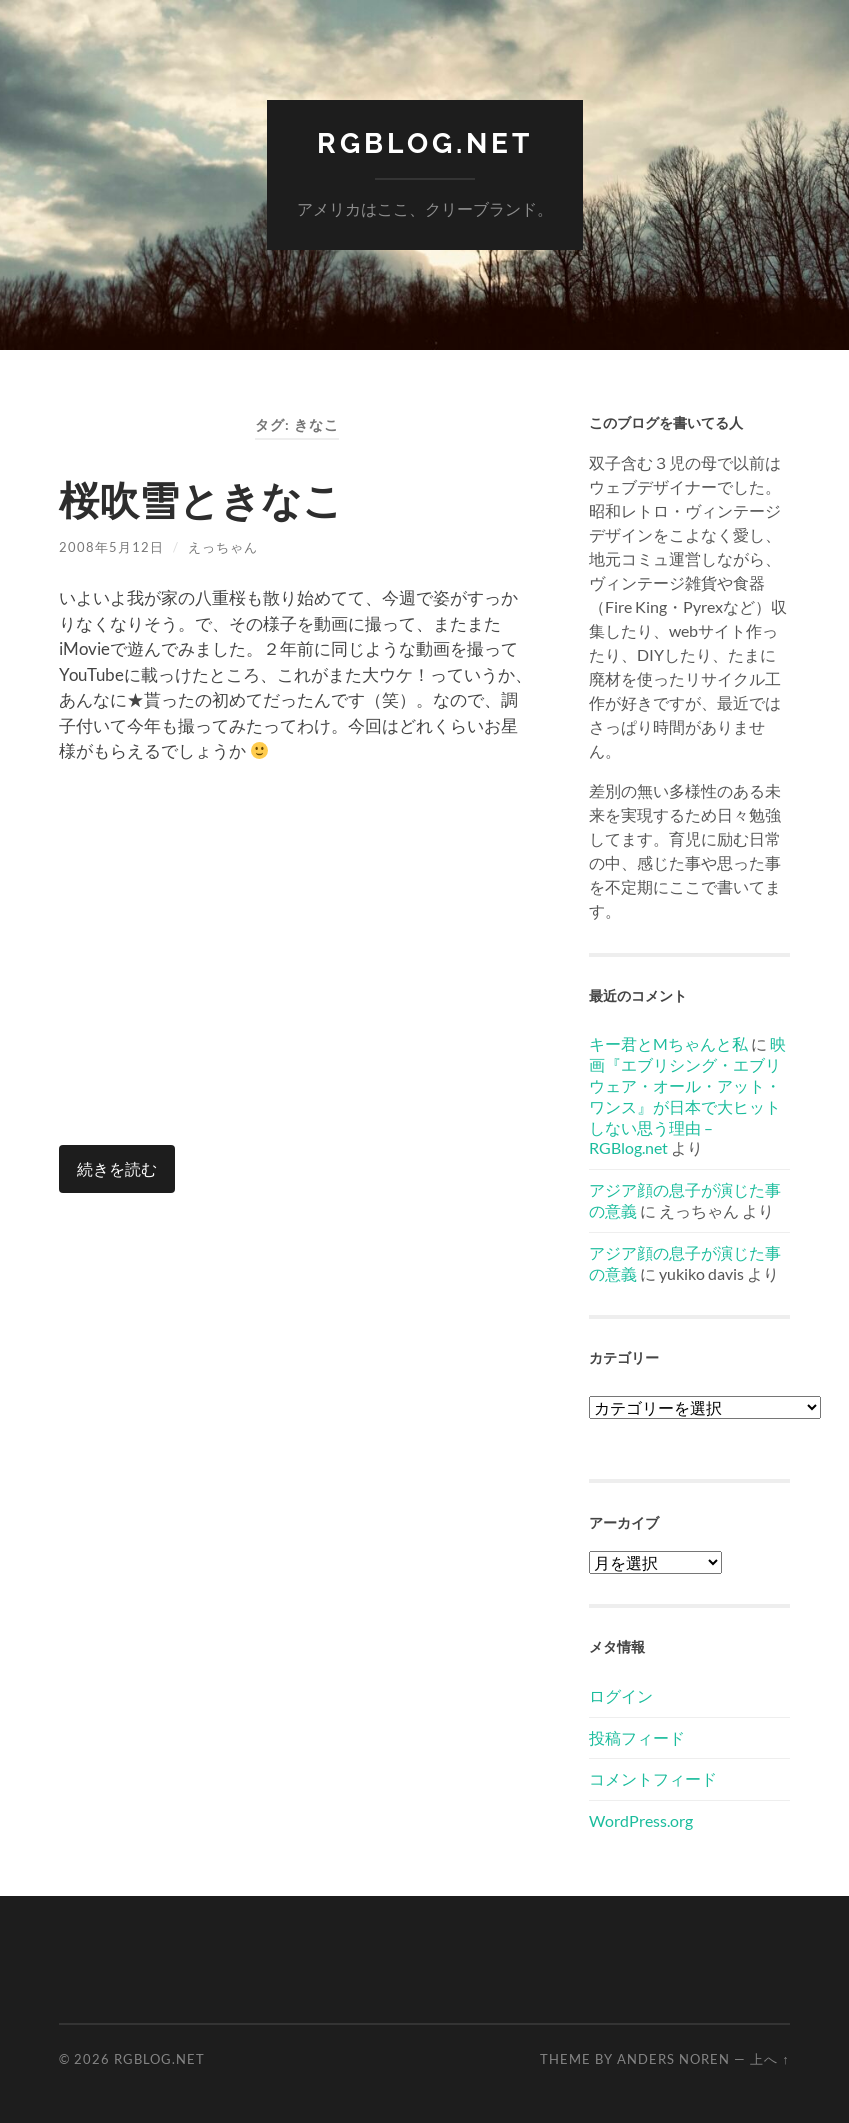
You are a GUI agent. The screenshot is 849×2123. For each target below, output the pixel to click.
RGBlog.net (425, 143)
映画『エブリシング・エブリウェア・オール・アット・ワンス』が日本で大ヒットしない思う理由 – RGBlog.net (687, 1095)
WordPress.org (641, 1820)
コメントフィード (653, 1778)
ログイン (621, 1695)
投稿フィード (637, 1737)
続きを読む (117, 1168)
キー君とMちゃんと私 (668, 1043)
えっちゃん (223, 547)
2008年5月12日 (111, 547)
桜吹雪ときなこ (201, 500)
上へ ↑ (769, 2059)
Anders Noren (673, 2059)
